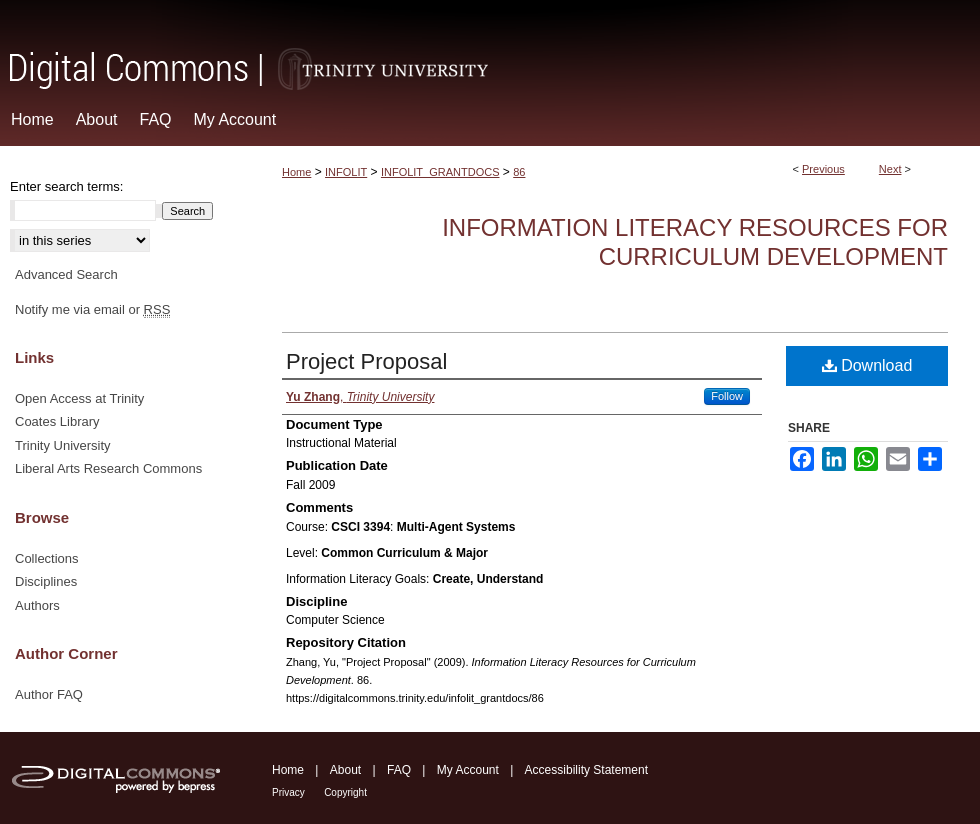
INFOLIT (346, 172)
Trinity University (63, 445)
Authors (37, 605)
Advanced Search (66, 274)
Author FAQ (49, 694)
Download (867, 365)
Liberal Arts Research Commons (108, 468)
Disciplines (46, 581)
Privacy (288, 792)
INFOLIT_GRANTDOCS (440, 172)
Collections (47, 558)
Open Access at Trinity (79, 398)
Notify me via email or (92, 310)
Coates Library (57, 421)
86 (519, 172)
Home (296, 172)
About (345, 770)
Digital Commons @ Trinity (490, 46)
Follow (727, 396)
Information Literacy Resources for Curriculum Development (695, 242)
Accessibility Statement (586, 770)
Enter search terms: (66, 186)
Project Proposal (366, 361)
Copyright (345, 792)
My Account (468, 770)
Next (890, 169)
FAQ (399, 770)
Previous (823, 169)
